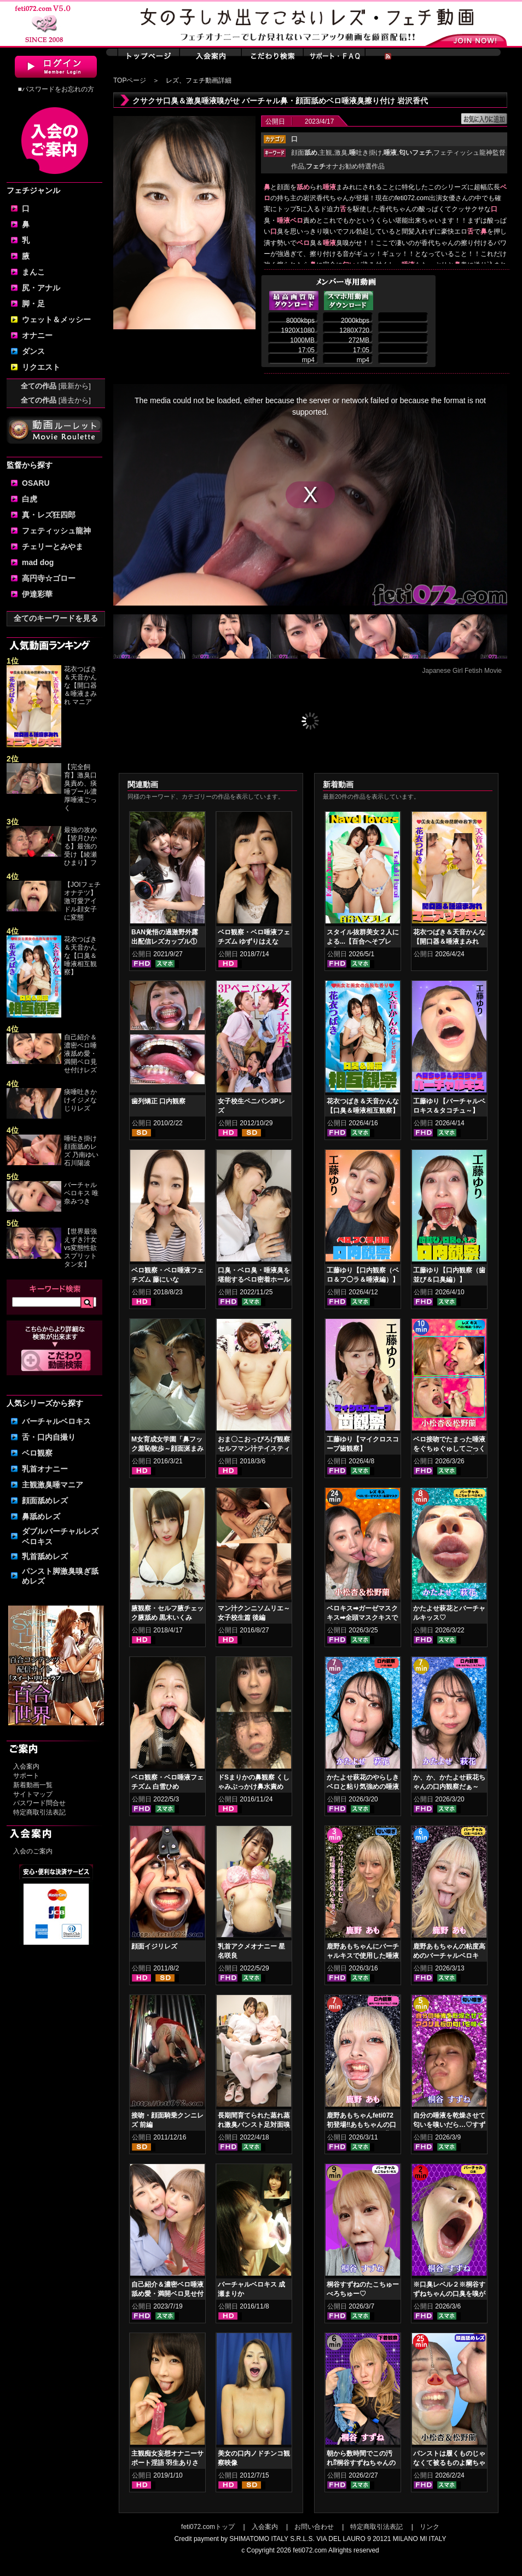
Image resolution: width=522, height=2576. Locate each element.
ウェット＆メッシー (56, 319)
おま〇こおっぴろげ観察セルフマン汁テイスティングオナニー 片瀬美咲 (254, 1448)
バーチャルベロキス (56, 1421)
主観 (325, 152)
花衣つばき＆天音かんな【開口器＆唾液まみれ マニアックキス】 (449, 941)
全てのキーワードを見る (56, 618)
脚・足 (33, 303)
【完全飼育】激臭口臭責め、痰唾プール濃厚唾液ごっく (80, 787)
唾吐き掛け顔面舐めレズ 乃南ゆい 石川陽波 (81, 1151)
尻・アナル (41, 287)
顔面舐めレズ (45, 1500)
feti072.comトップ (208, 2527)
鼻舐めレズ (41, 1516)
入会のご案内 (33, 1851)
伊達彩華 (37, 594)
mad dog (38, 562)
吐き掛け (365, 152)
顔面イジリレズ (154, 1946)
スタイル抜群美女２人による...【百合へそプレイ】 (363, 941)
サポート (26, 1776)
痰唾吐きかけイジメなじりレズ (80, 1100)
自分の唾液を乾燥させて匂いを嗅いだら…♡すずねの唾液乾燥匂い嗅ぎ (449, 2125)
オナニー (37, 335)
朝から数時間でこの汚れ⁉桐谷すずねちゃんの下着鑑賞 (361, 2463)
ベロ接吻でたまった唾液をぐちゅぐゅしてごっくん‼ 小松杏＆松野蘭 (449, 1448)
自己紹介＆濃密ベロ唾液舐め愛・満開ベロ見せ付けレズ (80, 1053)
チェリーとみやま (52, 546)
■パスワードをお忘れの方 (56, 89)
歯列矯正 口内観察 (158, 1101)
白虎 (29, 499)
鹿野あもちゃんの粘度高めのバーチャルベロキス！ (449, 1956)
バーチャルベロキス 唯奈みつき (81, 1193)
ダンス (33, 351)
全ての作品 (56, 386)
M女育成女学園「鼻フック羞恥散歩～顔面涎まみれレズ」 (167, 1448)
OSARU (36, 483)
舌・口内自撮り (49, 1437)
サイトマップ (33, 1794)
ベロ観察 (37, 1453)
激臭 (340, 152)
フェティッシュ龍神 (56, 530)
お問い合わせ (314, 2527)
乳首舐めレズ (45, 1556)
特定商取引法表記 (39, 1812)
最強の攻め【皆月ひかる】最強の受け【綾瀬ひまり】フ (80, 846)
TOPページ (129, 80)
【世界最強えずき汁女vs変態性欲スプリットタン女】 (80, 1248)
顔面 (304, 152)
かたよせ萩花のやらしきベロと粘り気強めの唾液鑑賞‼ (363, 1786)
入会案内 (26, 1766)
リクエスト (41, 367)
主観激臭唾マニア (52, 1484)
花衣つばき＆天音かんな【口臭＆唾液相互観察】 (80, 955)
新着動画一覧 (33, 1785)
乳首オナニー (45, 1468)
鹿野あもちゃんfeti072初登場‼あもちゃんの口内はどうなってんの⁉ (361, 2125)
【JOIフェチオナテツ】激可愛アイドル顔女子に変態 (82, 901)
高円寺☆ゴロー (49, 578)
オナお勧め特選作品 (345, 166)
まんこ (33, 272)
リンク (429, 2527)
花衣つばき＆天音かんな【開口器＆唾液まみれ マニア (80, 685)
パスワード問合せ (39, 1803)
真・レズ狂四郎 (49, 514)
